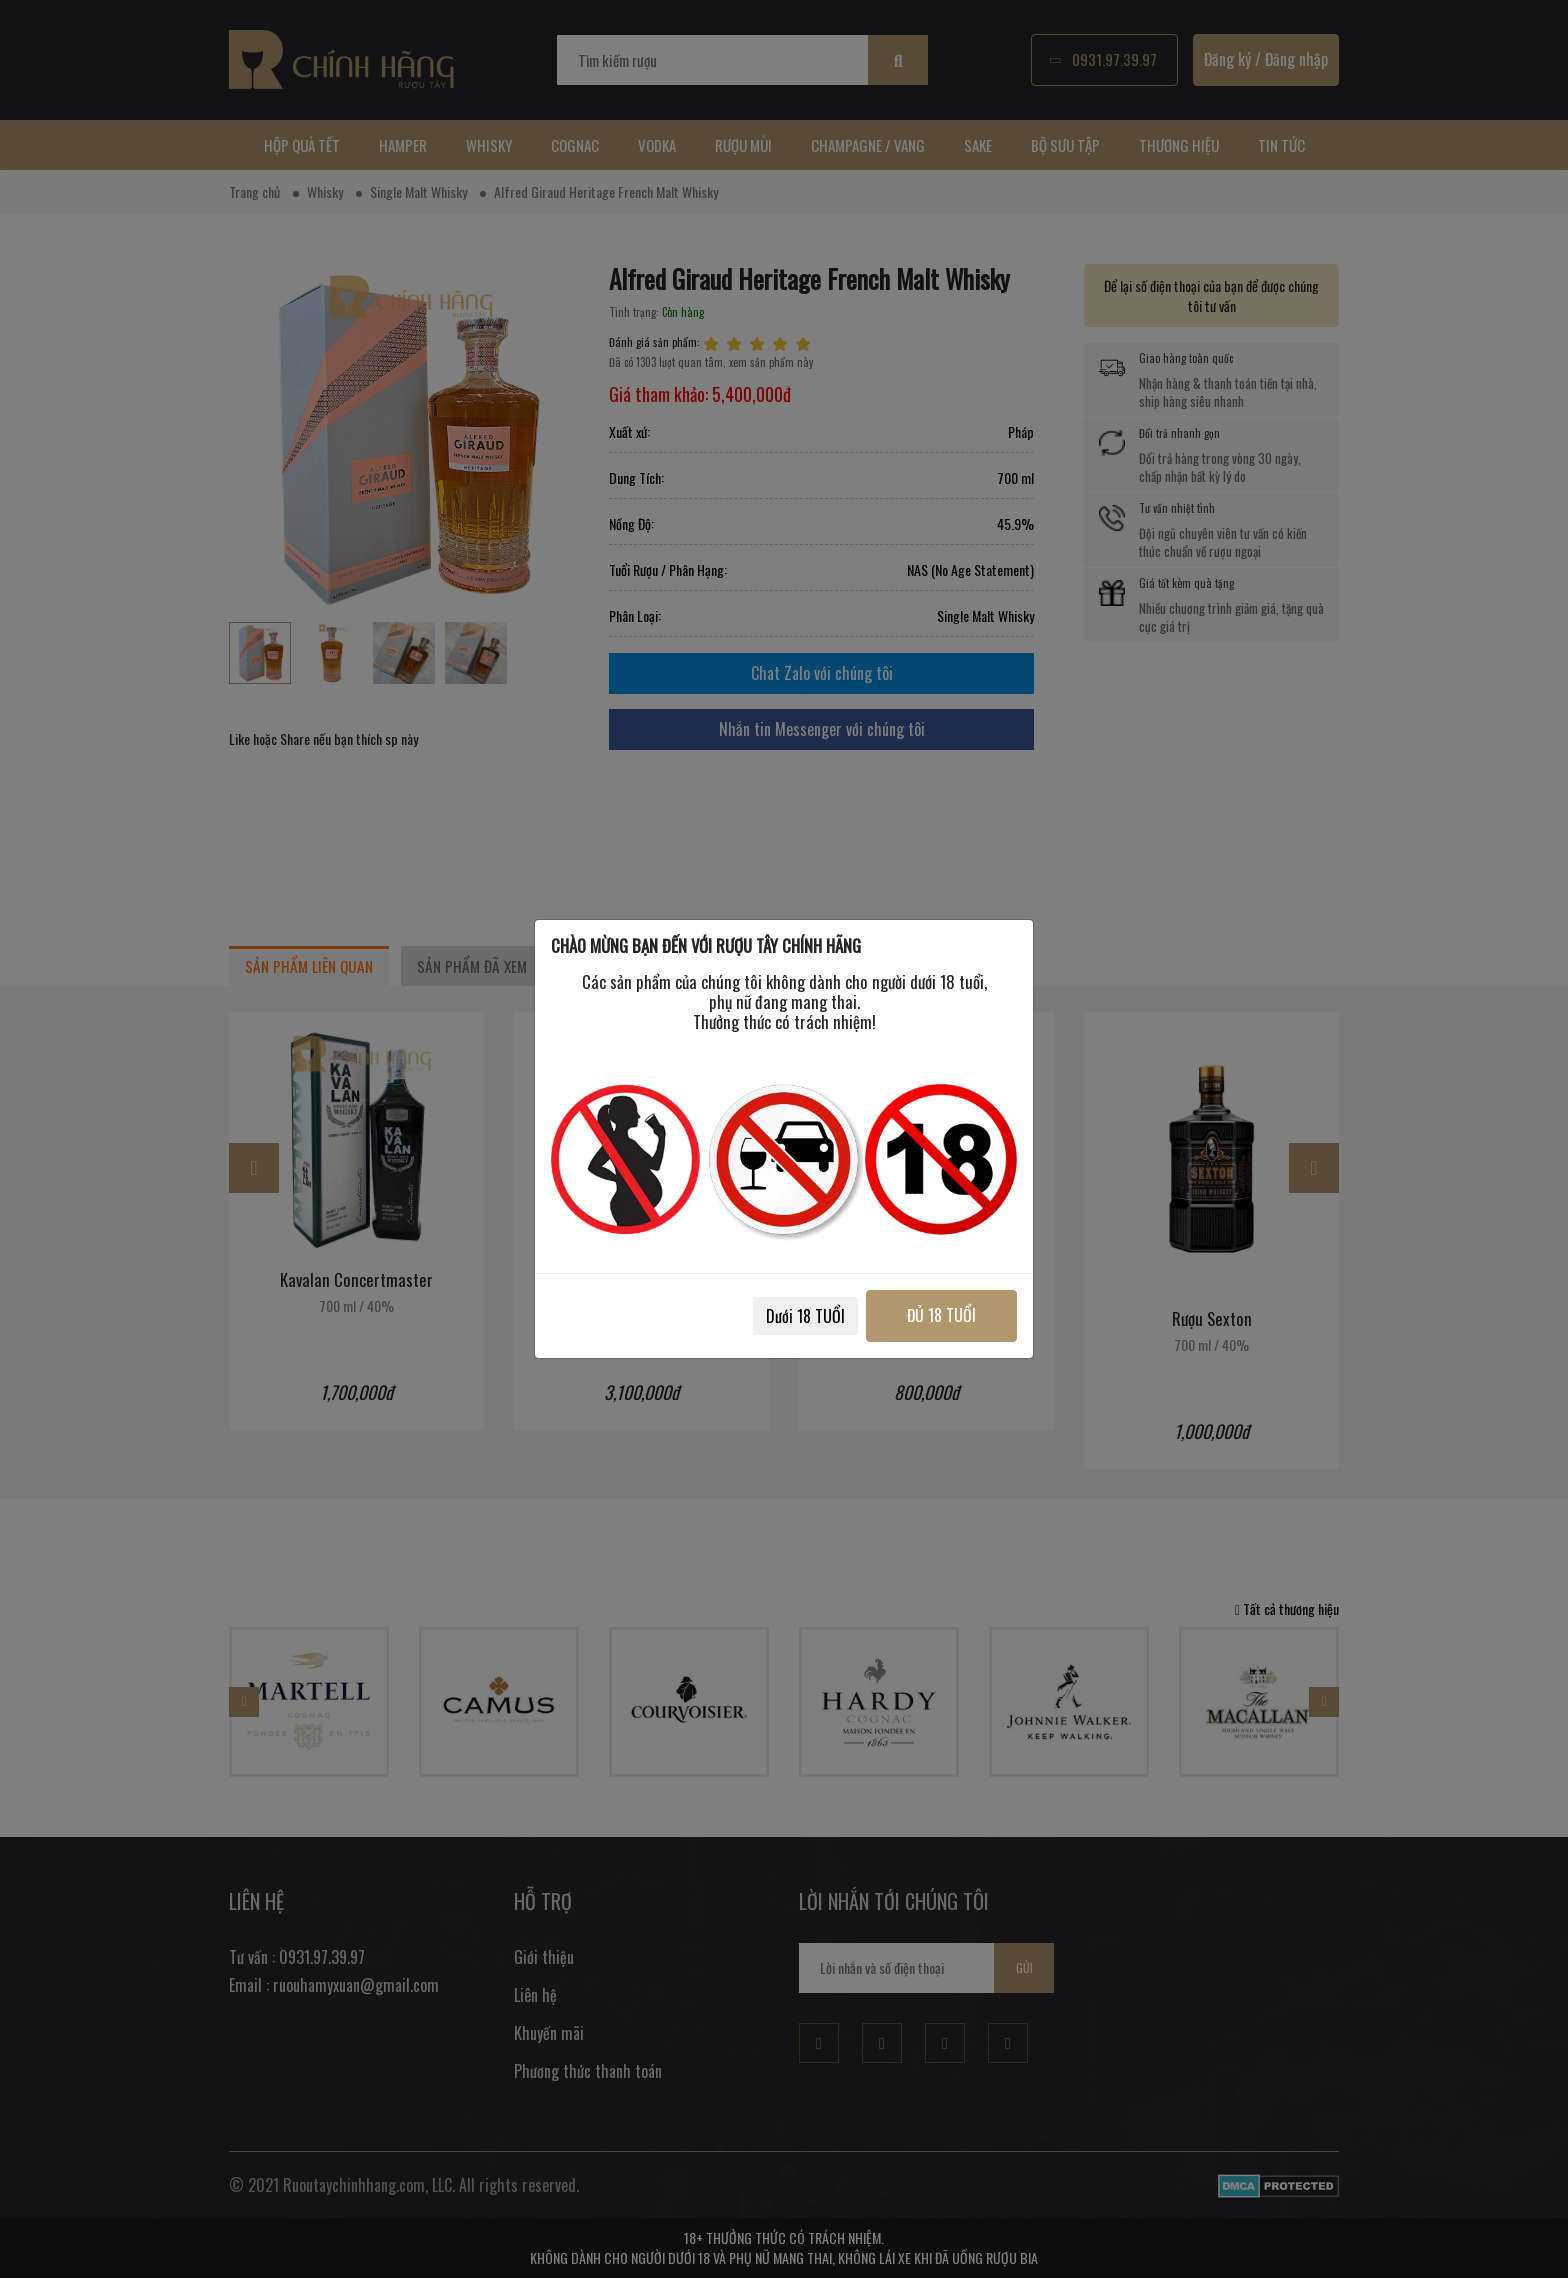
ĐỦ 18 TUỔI (941, 1315)
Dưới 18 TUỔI (805, 1316)
